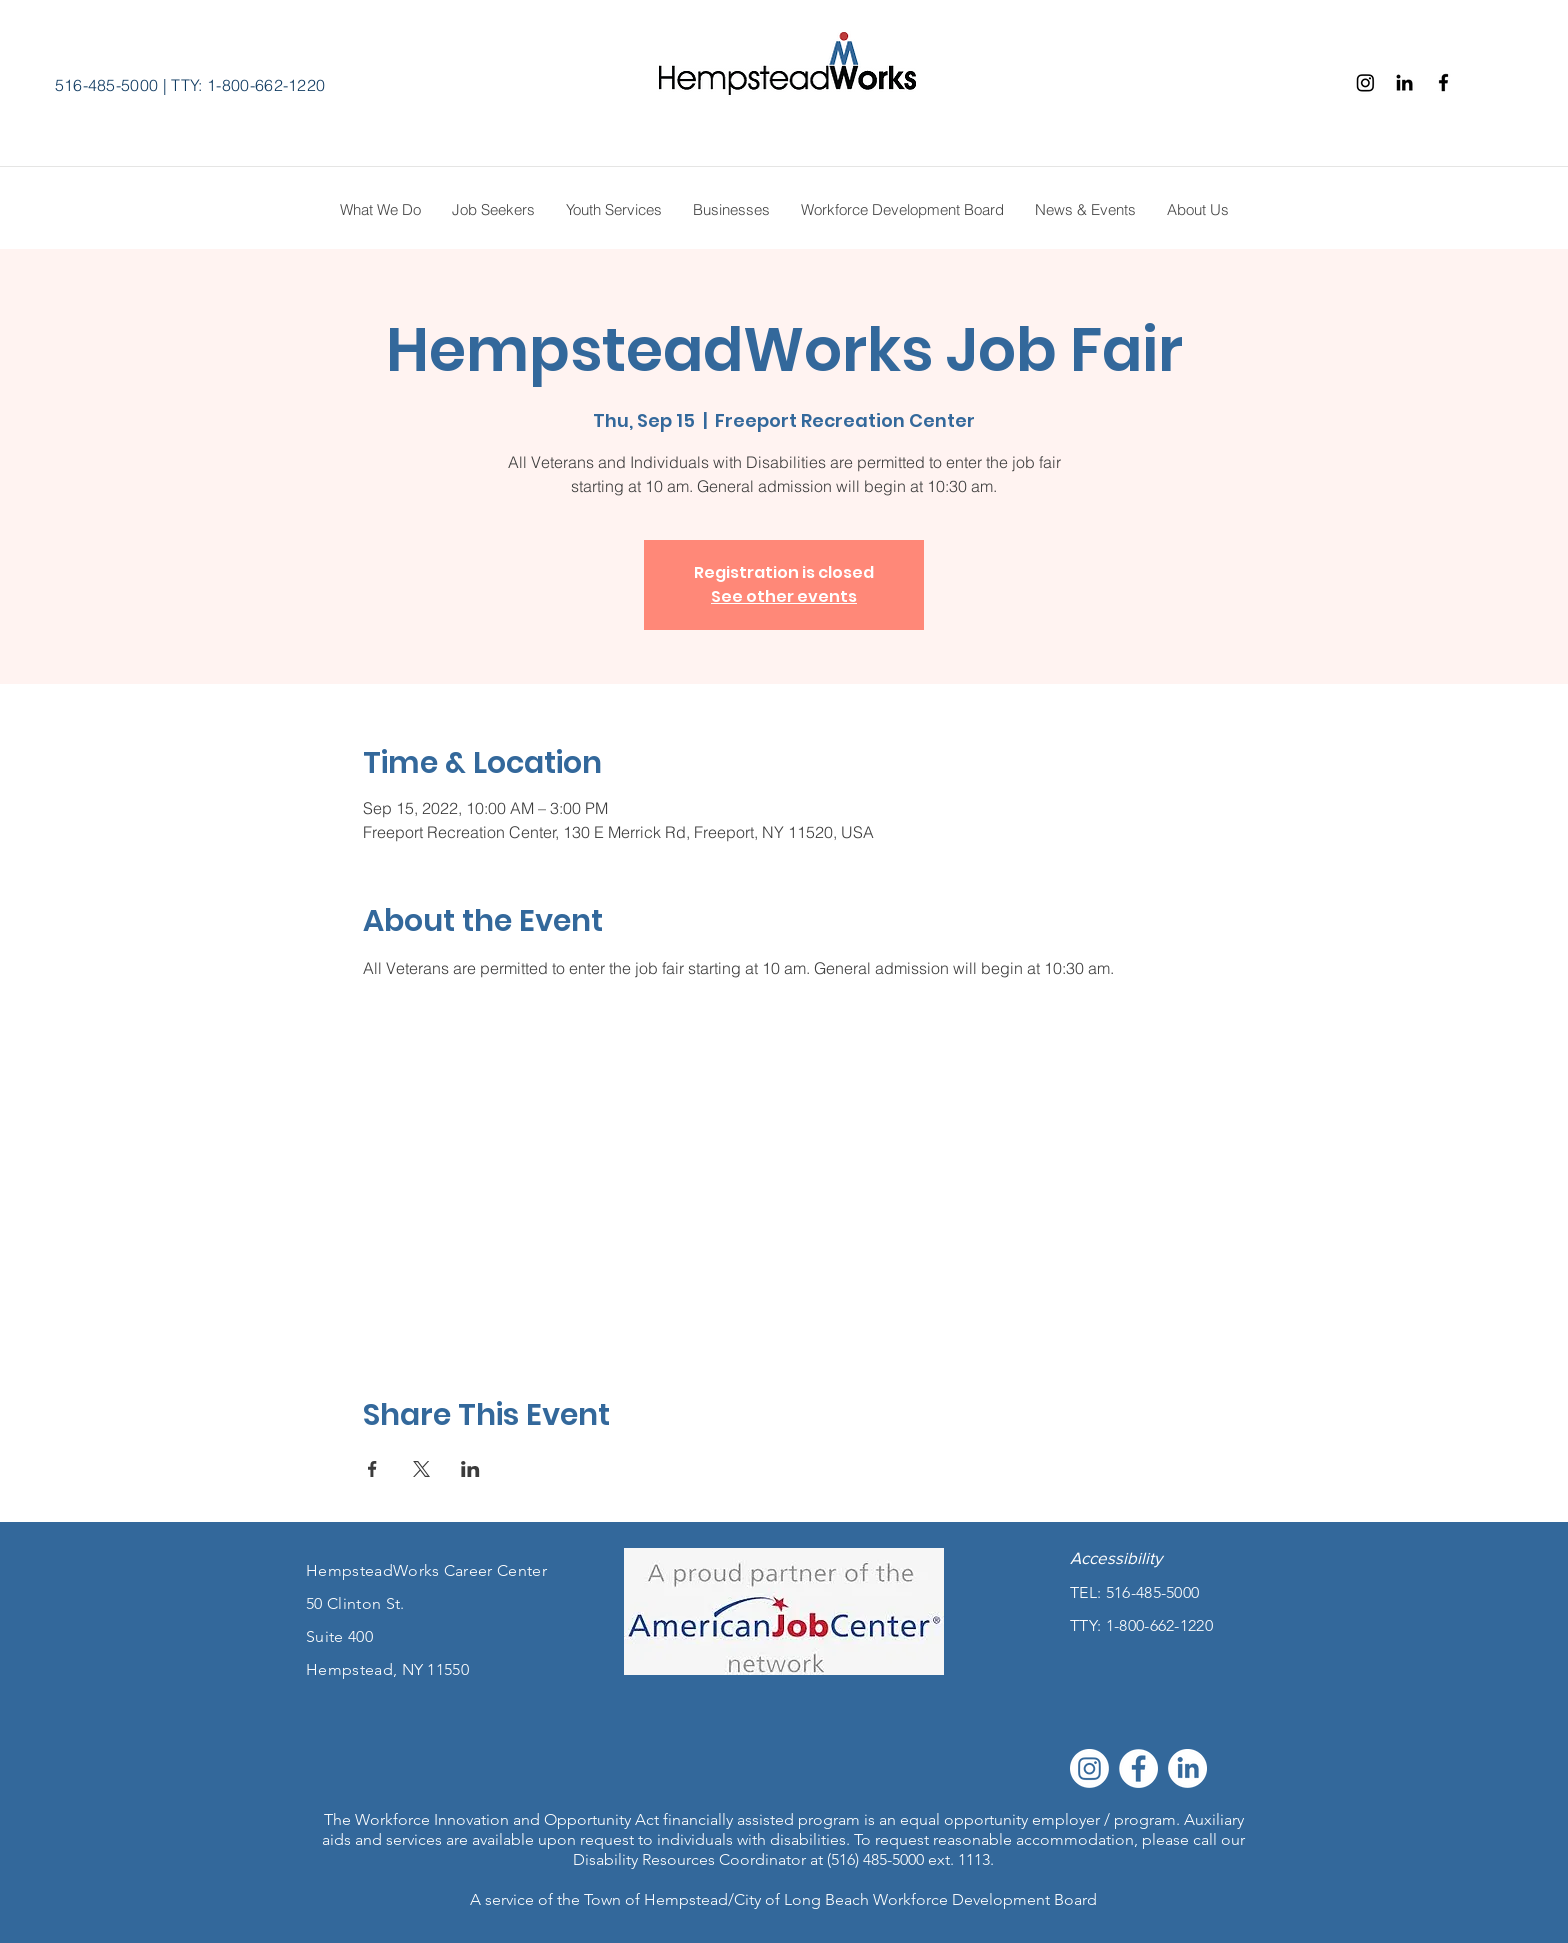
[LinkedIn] (1187, 1768)
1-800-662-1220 (1159, 1625)
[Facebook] (1443, 82)
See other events (784, 596)
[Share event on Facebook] (372, 1469)
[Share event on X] (421, 1469)
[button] (1197, 210)
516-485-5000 (107, 85)
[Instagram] (1365, 82)
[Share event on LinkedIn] (470, 1469)
